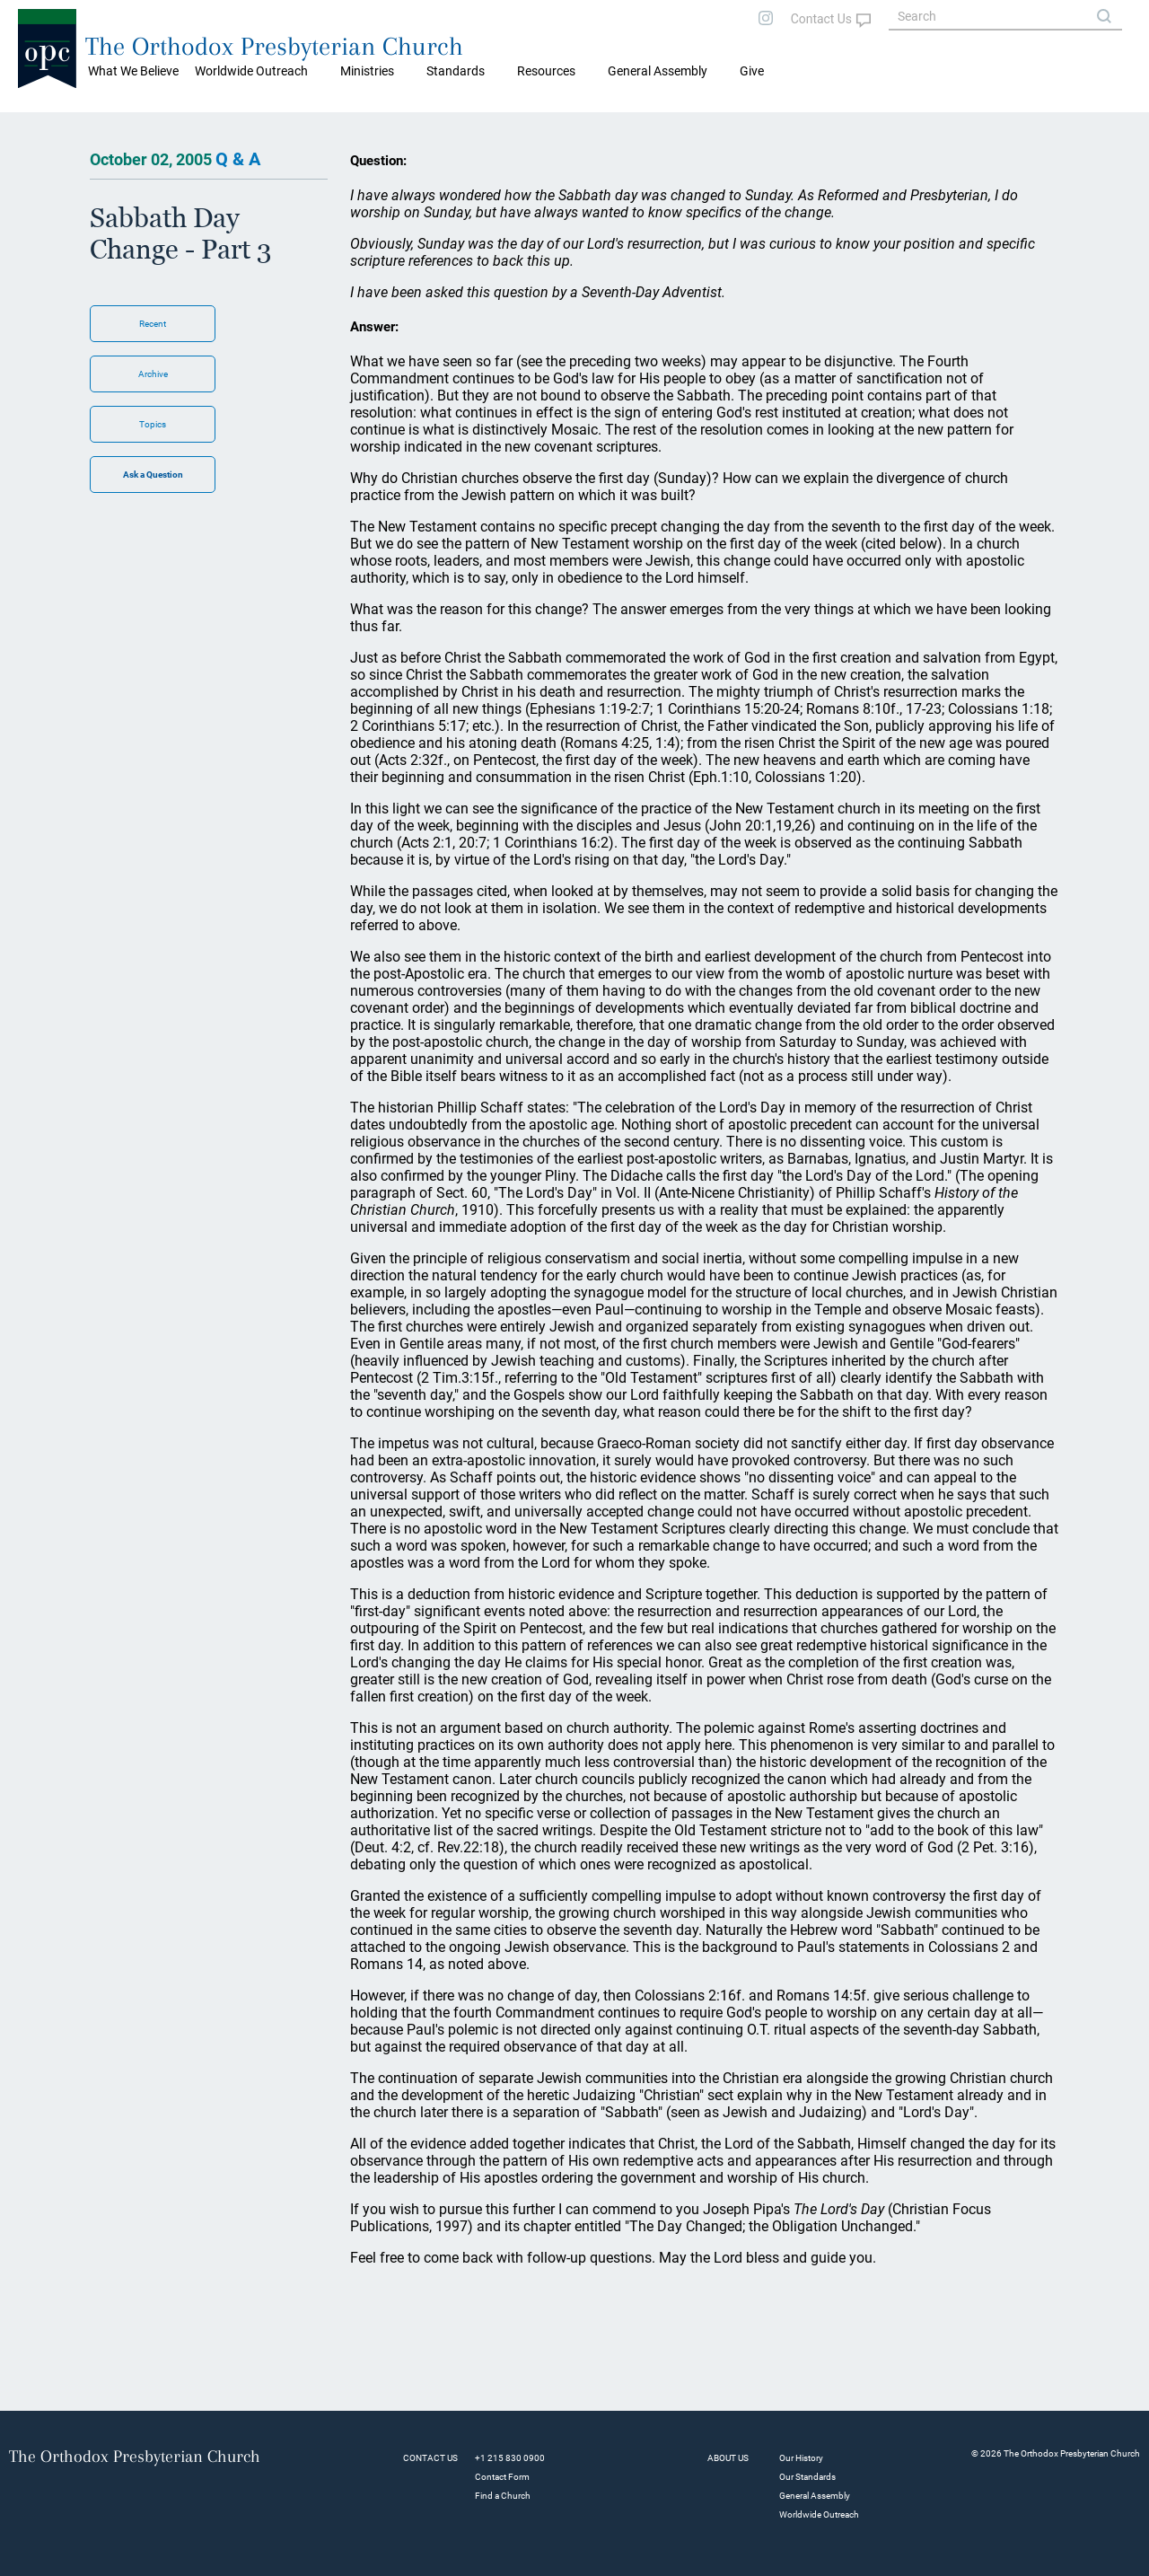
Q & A (237, 159)
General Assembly (657, 71)
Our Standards (807, 2477)
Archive (153, 374)
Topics (152, 424)
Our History (801, 2458)
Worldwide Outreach (819, 2514)
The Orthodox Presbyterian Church (274, 46)
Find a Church (503, 2496)
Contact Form (502, 2477)
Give (752, 71)
